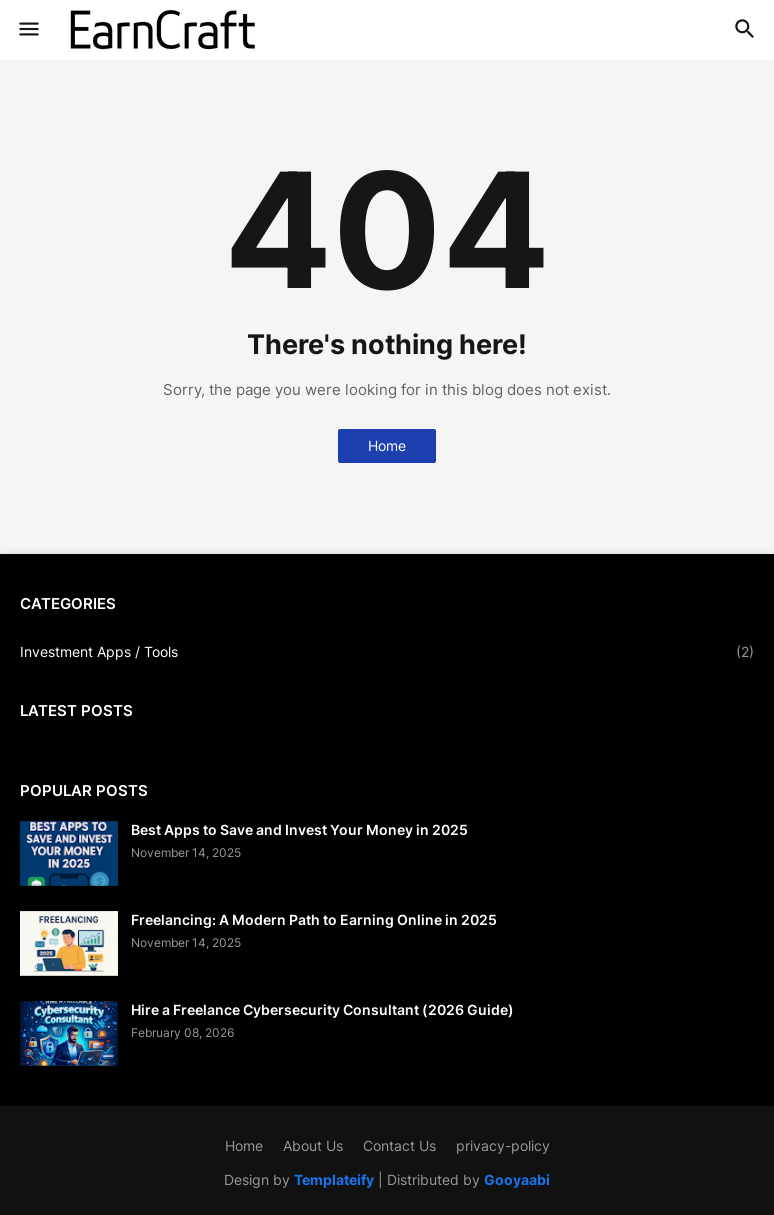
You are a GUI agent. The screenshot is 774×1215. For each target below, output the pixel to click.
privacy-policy (503, 1145)
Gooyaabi (517, 1179)
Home (387, 445)
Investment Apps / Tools (387, 652)
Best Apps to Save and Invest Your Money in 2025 (299, 829)
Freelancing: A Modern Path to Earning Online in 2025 (314, 919)
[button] (27, 30)
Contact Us (399, 1145)
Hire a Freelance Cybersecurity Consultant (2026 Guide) (322, 1009)
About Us (313, 1145)
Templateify (334, 1179)
